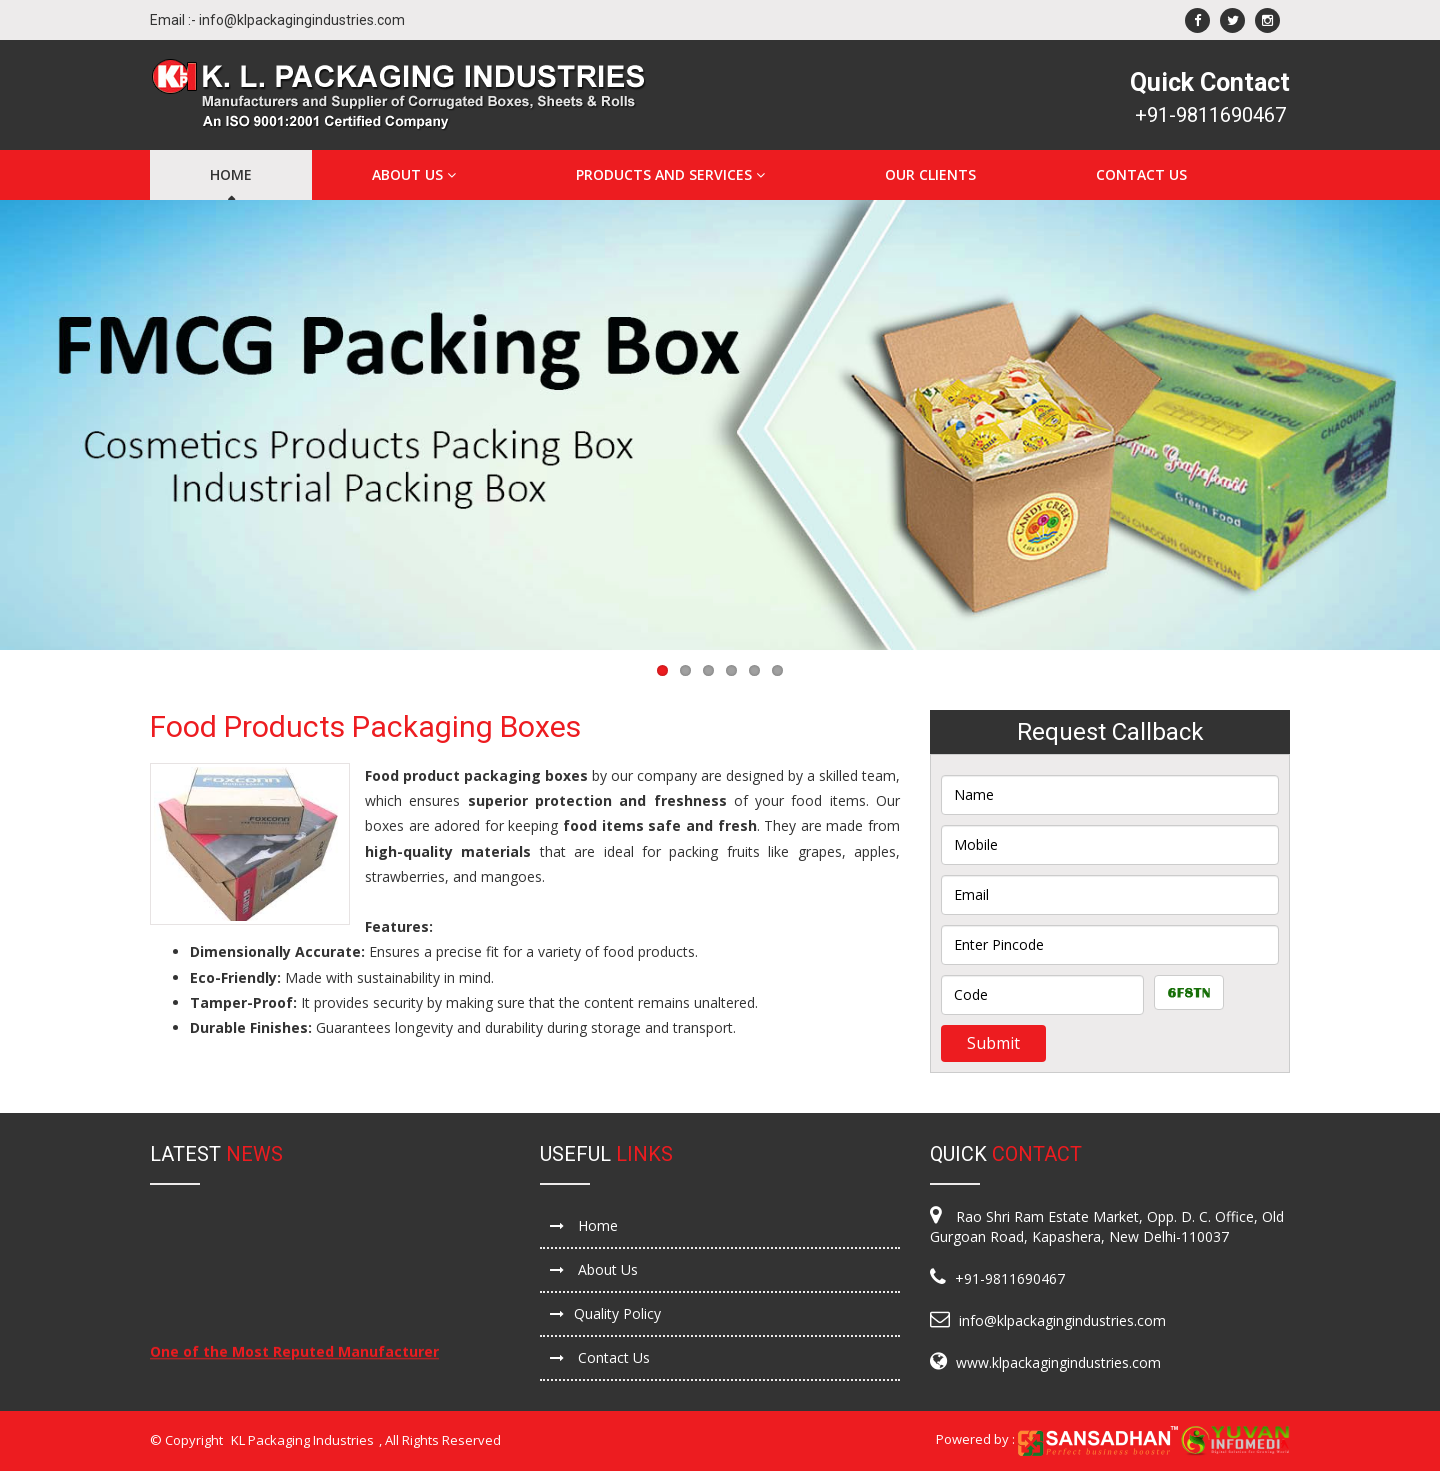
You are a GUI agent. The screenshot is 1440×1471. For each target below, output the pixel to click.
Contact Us (1141, 174)
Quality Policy (605, 1313)
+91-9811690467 (1210, 115)
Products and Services (670, 174)
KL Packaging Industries (302, 1440)
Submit (993, 1043)
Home (231, 174)
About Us (414, 174)
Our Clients (930, 174)
